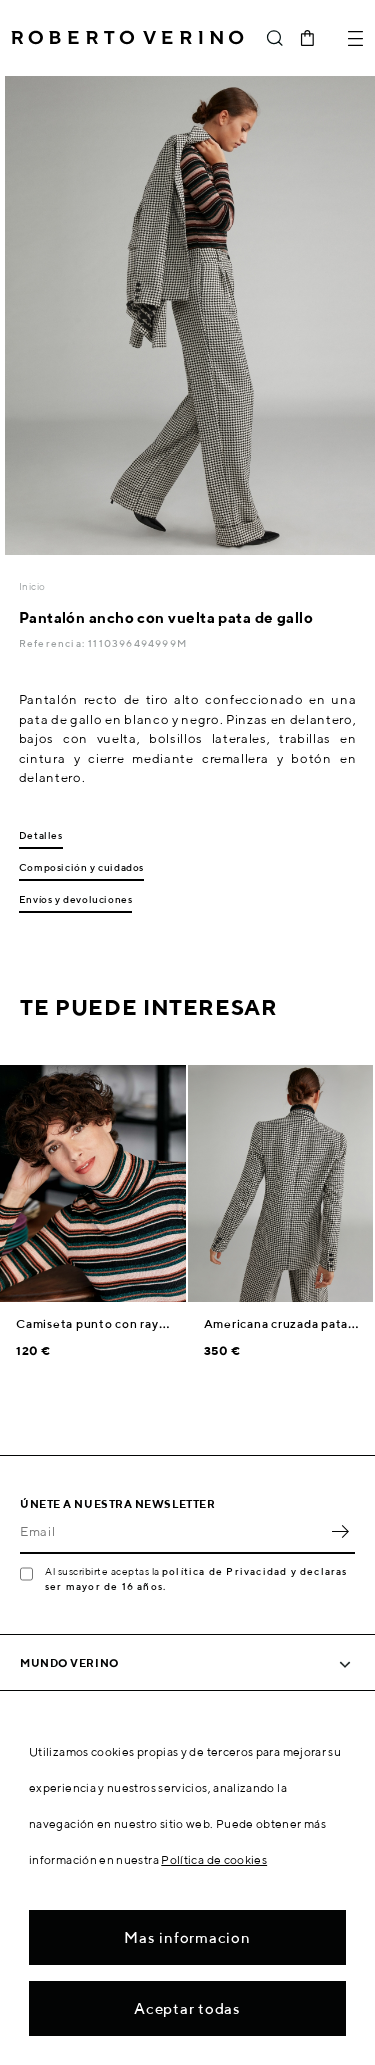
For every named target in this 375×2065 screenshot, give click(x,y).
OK (340, 1532)
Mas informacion (187, 1937)
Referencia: (53, 643)
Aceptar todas (187, 2008)
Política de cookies (214, 1859)
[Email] (172, 1532)
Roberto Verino (127, 38)
